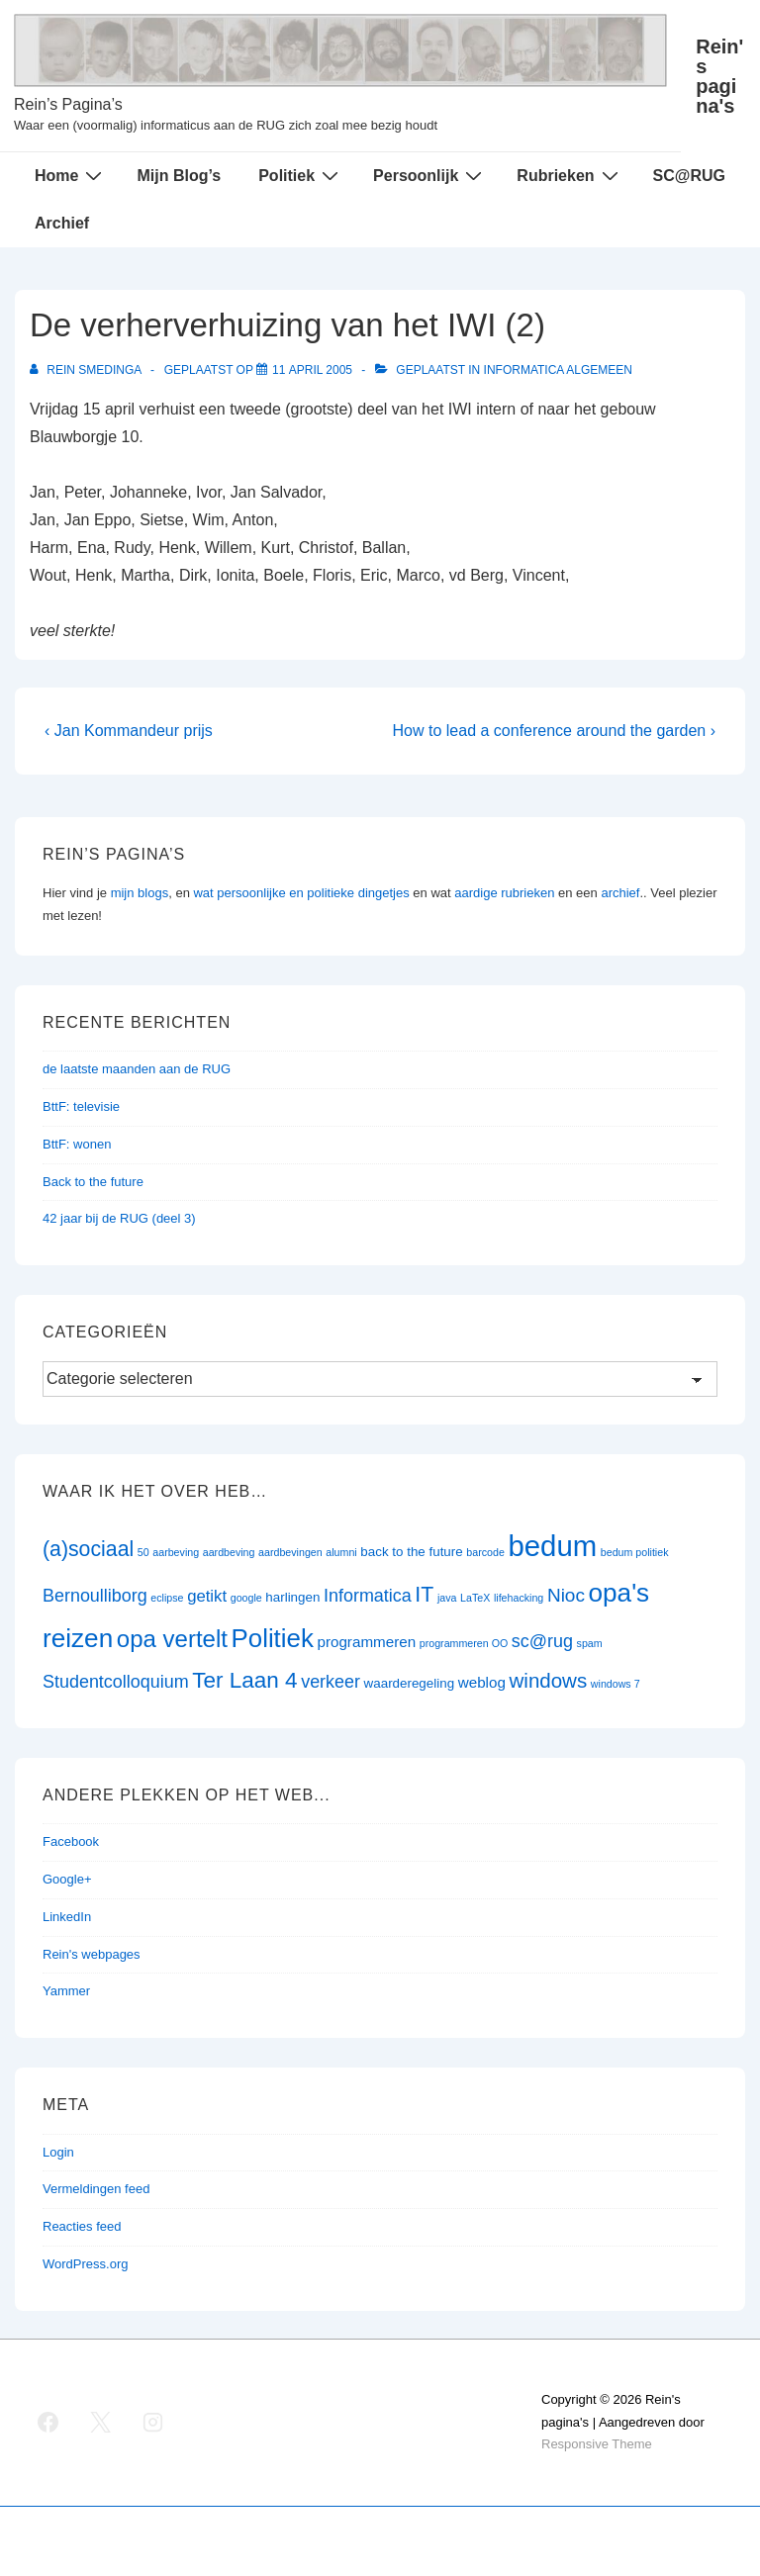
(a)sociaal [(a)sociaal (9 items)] (88, 1549)
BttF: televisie (81, 1106)
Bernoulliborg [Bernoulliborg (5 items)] (95, 1596)
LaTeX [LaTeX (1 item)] (475, 1598)
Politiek (300, 175)
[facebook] (48, 2422)
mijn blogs (140, 892)
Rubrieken (569, 175)
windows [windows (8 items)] (549, 1680)
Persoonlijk (430, 175)
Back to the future (93, 1181)
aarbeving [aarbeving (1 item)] (175, 1552)
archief (620, 892)
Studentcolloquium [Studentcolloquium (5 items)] (116, 1682)
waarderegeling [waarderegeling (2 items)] (409, 1683)
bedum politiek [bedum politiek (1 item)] (635, 1552)
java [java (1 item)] (447, 1598)
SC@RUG (689, 175)
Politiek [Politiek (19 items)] (273, 1638)
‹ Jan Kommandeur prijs (129, 730)
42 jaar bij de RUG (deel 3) (119, 1218)
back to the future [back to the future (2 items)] (411, 1551)
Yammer (66, 1990)
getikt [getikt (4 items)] (207, 1596)
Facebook (71, 1841)
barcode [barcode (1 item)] (485, 1552)
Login (58, 2152)
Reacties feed (82, 2226)
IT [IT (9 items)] (424, 1595)
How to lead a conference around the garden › (554, 730)
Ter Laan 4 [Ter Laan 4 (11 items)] (244, 1680)
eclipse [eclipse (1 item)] (166, 1598)
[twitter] (101, 2422)
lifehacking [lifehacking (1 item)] (518, 1598)
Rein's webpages (92, 1954)
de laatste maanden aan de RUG (137, 1068)
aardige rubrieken (504, 892)
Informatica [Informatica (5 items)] (368, 1596)
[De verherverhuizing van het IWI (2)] (312, 370)
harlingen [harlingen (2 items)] (292, 1597)
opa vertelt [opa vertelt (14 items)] (172, 1638)
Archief (62, 223)
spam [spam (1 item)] (590, 1643)
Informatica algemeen (558, 370)
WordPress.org (85, 2263)
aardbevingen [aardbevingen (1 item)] (290, 1552)
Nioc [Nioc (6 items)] (566, 1595)
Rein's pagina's (719, 76)
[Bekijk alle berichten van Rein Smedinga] (87, 370)
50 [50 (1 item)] (143, 1552)
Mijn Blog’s (179, 175)
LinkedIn (67, 1916)
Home (71, 175)
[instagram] (153, 2422)
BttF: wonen (77, 1144)
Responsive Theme (596, 2444)
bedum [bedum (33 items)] (552, 1545)
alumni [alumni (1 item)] (341, 1552)
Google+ (67, 1879)
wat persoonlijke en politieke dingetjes (301, 892)
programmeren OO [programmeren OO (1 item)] (464, 1643)
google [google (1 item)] (246, 1598)
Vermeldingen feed (96, 2188)
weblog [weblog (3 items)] (482, 1682)
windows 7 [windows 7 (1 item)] (615, 1684)
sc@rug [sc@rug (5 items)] (542, 1641)
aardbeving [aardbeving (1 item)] (229, 1552)
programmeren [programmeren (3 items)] (366, 1641)
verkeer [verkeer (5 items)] (330, 1682)
